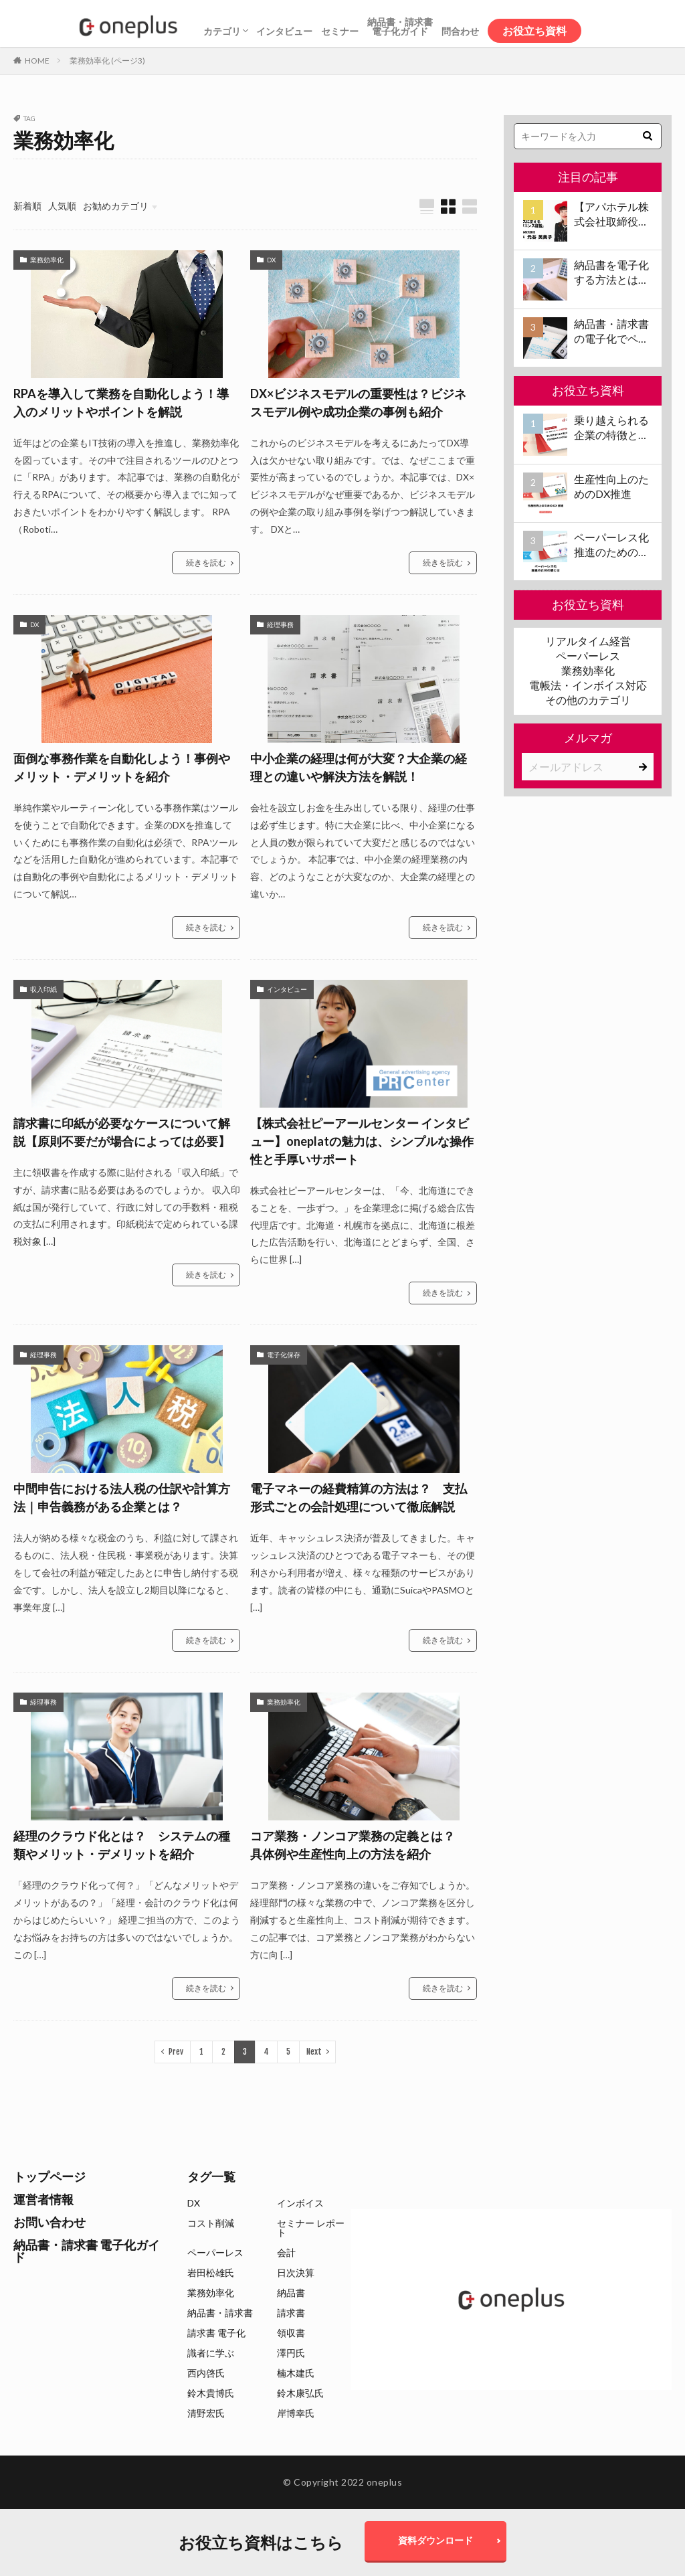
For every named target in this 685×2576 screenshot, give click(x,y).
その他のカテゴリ (588, 699)
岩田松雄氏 (210, 2272)
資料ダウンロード (435, 2540)
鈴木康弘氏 (300, 2393)
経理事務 (280, 624)
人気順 (62, 205)
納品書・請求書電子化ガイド (400, 26)
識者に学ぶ (210, 2352)
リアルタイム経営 (588, 640)
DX (271, 260)
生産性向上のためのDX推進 (611, 486)
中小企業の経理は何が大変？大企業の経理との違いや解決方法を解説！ (358, 767)
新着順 (27, 205)
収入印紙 (43, 989)
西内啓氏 (206, 2373)
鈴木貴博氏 (210, 2393)
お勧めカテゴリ (116, 205)
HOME (37, 61)
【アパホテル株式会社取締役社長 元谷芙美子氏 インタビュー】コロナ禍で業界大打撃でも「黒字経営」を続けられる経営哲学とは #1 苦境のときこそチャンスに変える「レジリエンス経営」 (612, 215)
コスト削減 (210, 2223)
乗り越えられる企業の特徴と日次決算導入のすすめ (611, 428)
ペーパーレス (588, 655)
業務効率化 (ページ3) (107, 61)
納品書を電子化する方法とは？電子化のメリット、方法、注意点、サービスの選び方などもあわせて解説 (611, 273)
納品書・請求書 (220, 2312)
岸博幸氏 (295, 2413)
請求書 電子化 (216, 2332)
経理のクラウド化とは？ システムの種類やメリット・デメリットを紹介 (121, 1844)
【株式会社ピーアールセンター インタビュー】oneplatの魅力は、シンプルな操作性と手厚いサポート (362, 1141)
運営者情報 (43, 2199)
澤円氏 (291, 2352)
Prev (176, 2052)
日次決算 (295, 2272)
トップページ (49, 2176)
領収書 (291, 2332)
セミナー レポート (311, 2227)
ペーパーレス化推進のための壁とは (611, 545)
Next (314, 2052)
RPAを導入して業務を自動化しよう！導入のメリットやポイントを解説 (121, 402)
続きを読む (206, 562)
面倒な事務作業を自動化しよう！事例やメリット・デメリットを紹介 (121, 767)
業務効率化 (47, 260)
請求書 (291, 2312)
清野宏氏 (206, 2413)
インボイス (300, 2203)
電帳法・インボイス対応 (588, 685)
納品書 (291, 2292)
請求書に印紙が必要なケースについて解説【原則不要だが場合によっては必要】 (121, 1132)
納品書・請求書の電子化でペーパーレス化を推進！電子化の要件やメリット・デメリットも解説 (611, 332)
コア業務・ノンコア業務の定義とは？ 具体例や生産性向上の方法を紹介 (358, 1844)
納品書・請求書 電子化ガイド (86, 2250)
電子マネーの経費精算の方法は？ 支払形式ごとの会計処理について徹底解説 (358, 1497)
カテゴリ (222, 31)
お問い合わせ (49, 2222)
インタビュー (284, 31)
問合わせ (460, 31)
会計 (286, 2252)
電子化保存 (283, 1355)
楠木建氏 (295, 2373)
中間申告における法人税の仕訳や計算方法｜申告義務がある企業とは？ (121, 1497)
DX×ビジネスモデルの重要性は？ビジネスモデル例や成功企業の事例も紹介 (358, 402)
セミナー (340, 31)
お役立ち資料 (534, 30)
